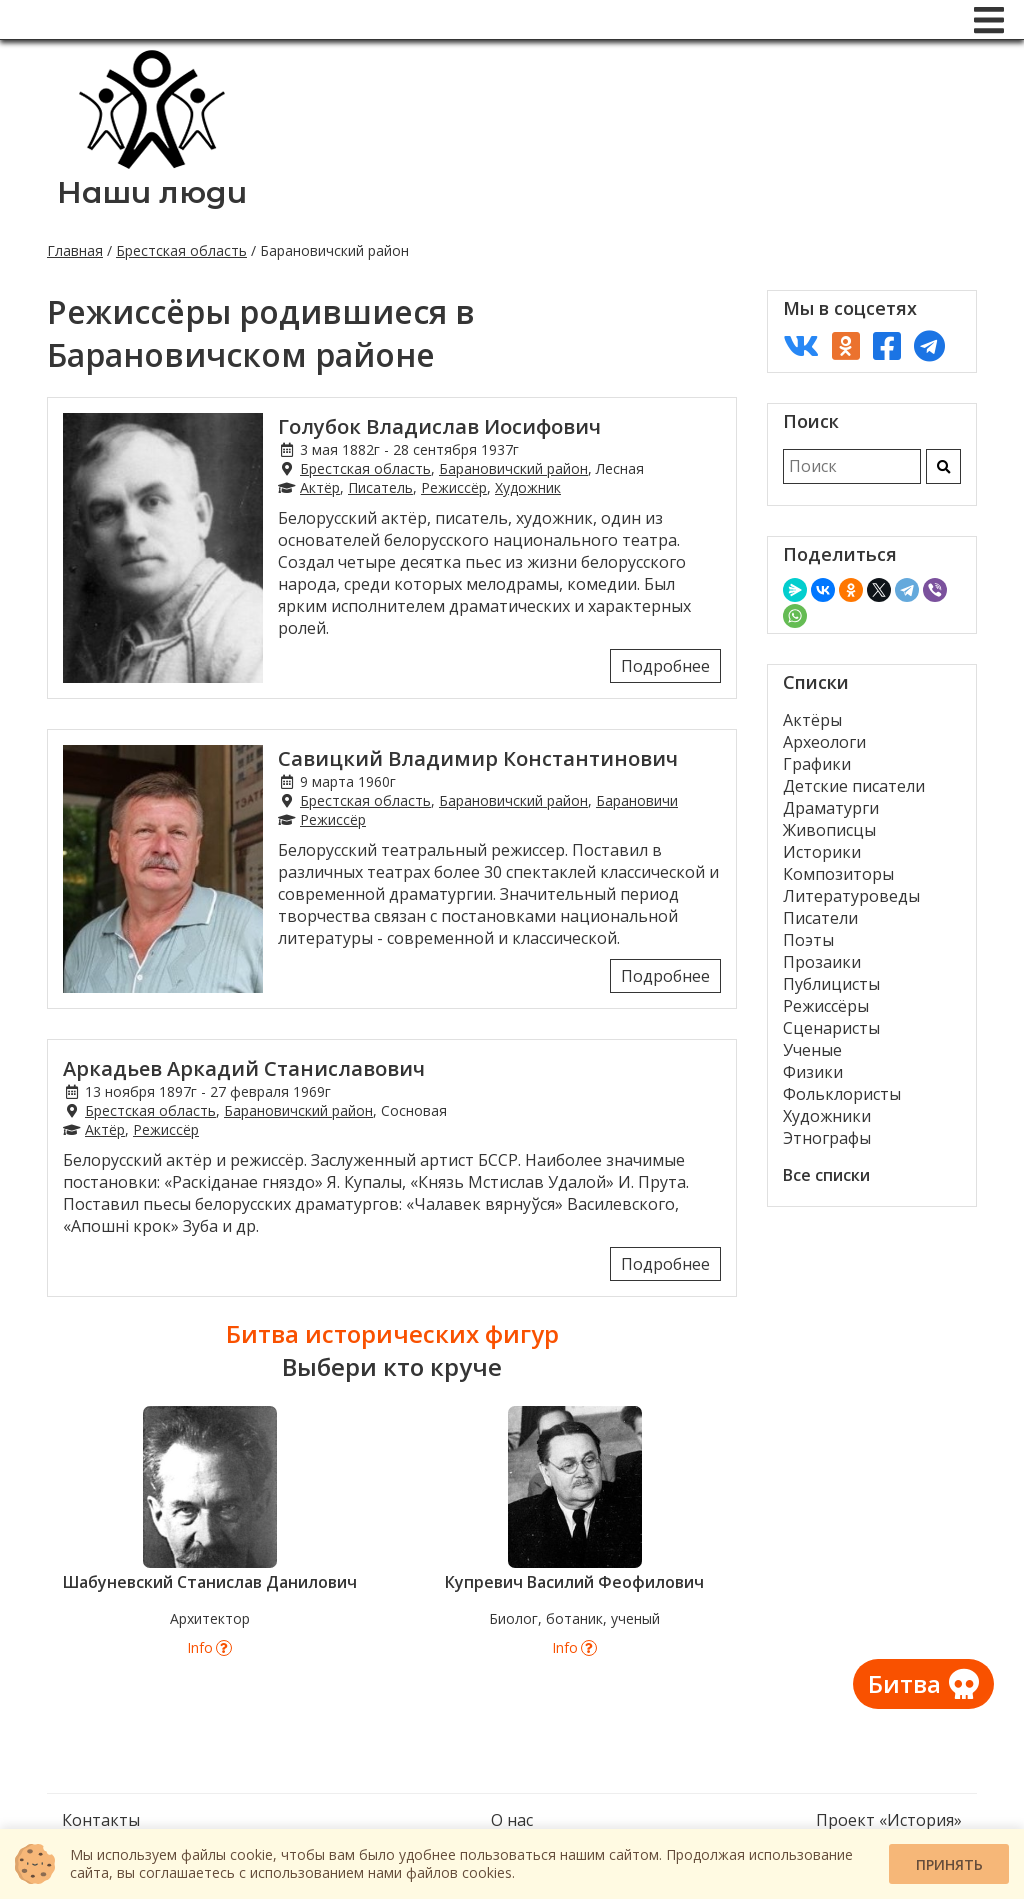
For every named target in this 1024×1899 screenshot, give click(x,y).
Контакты (101, 1820)
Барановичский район (513, 468)
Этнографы (827, 1138)
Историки (822, 852)
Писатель (380, 487)
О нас (512, 1820)
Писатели (820, 918)
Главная (75, 250)
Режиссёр (454, 487)
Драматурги (831, 808)
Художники (827, 1116)
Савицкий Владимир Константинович (478, 758)
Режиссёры (826, 1006)
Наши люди (152, 192)
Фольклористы (842, 1094)
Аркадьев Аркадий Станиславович (244, 1068)
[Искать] (943, 466)
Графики (817, 764)
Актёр (320, 487)
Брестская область (181, 250)
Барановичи (637, 800)
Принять (949, 1864)
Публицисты (831, 984)
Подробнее (665, 666)
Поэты (808, 940)
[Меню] (989, 20)
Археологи (824, 742)
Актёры (812, 720)
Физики (813, 1072)
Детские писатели (854, 786)
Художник (528, 487)
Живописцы (829, 830)
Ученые (812, 1050)
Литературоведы (851, 896)
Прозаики (822, 962)
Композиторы (838, 874)
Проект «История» (889, 1820)
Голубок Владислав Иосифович (439, 426)
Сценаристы (831, 1028)
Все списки (826, 1175)
